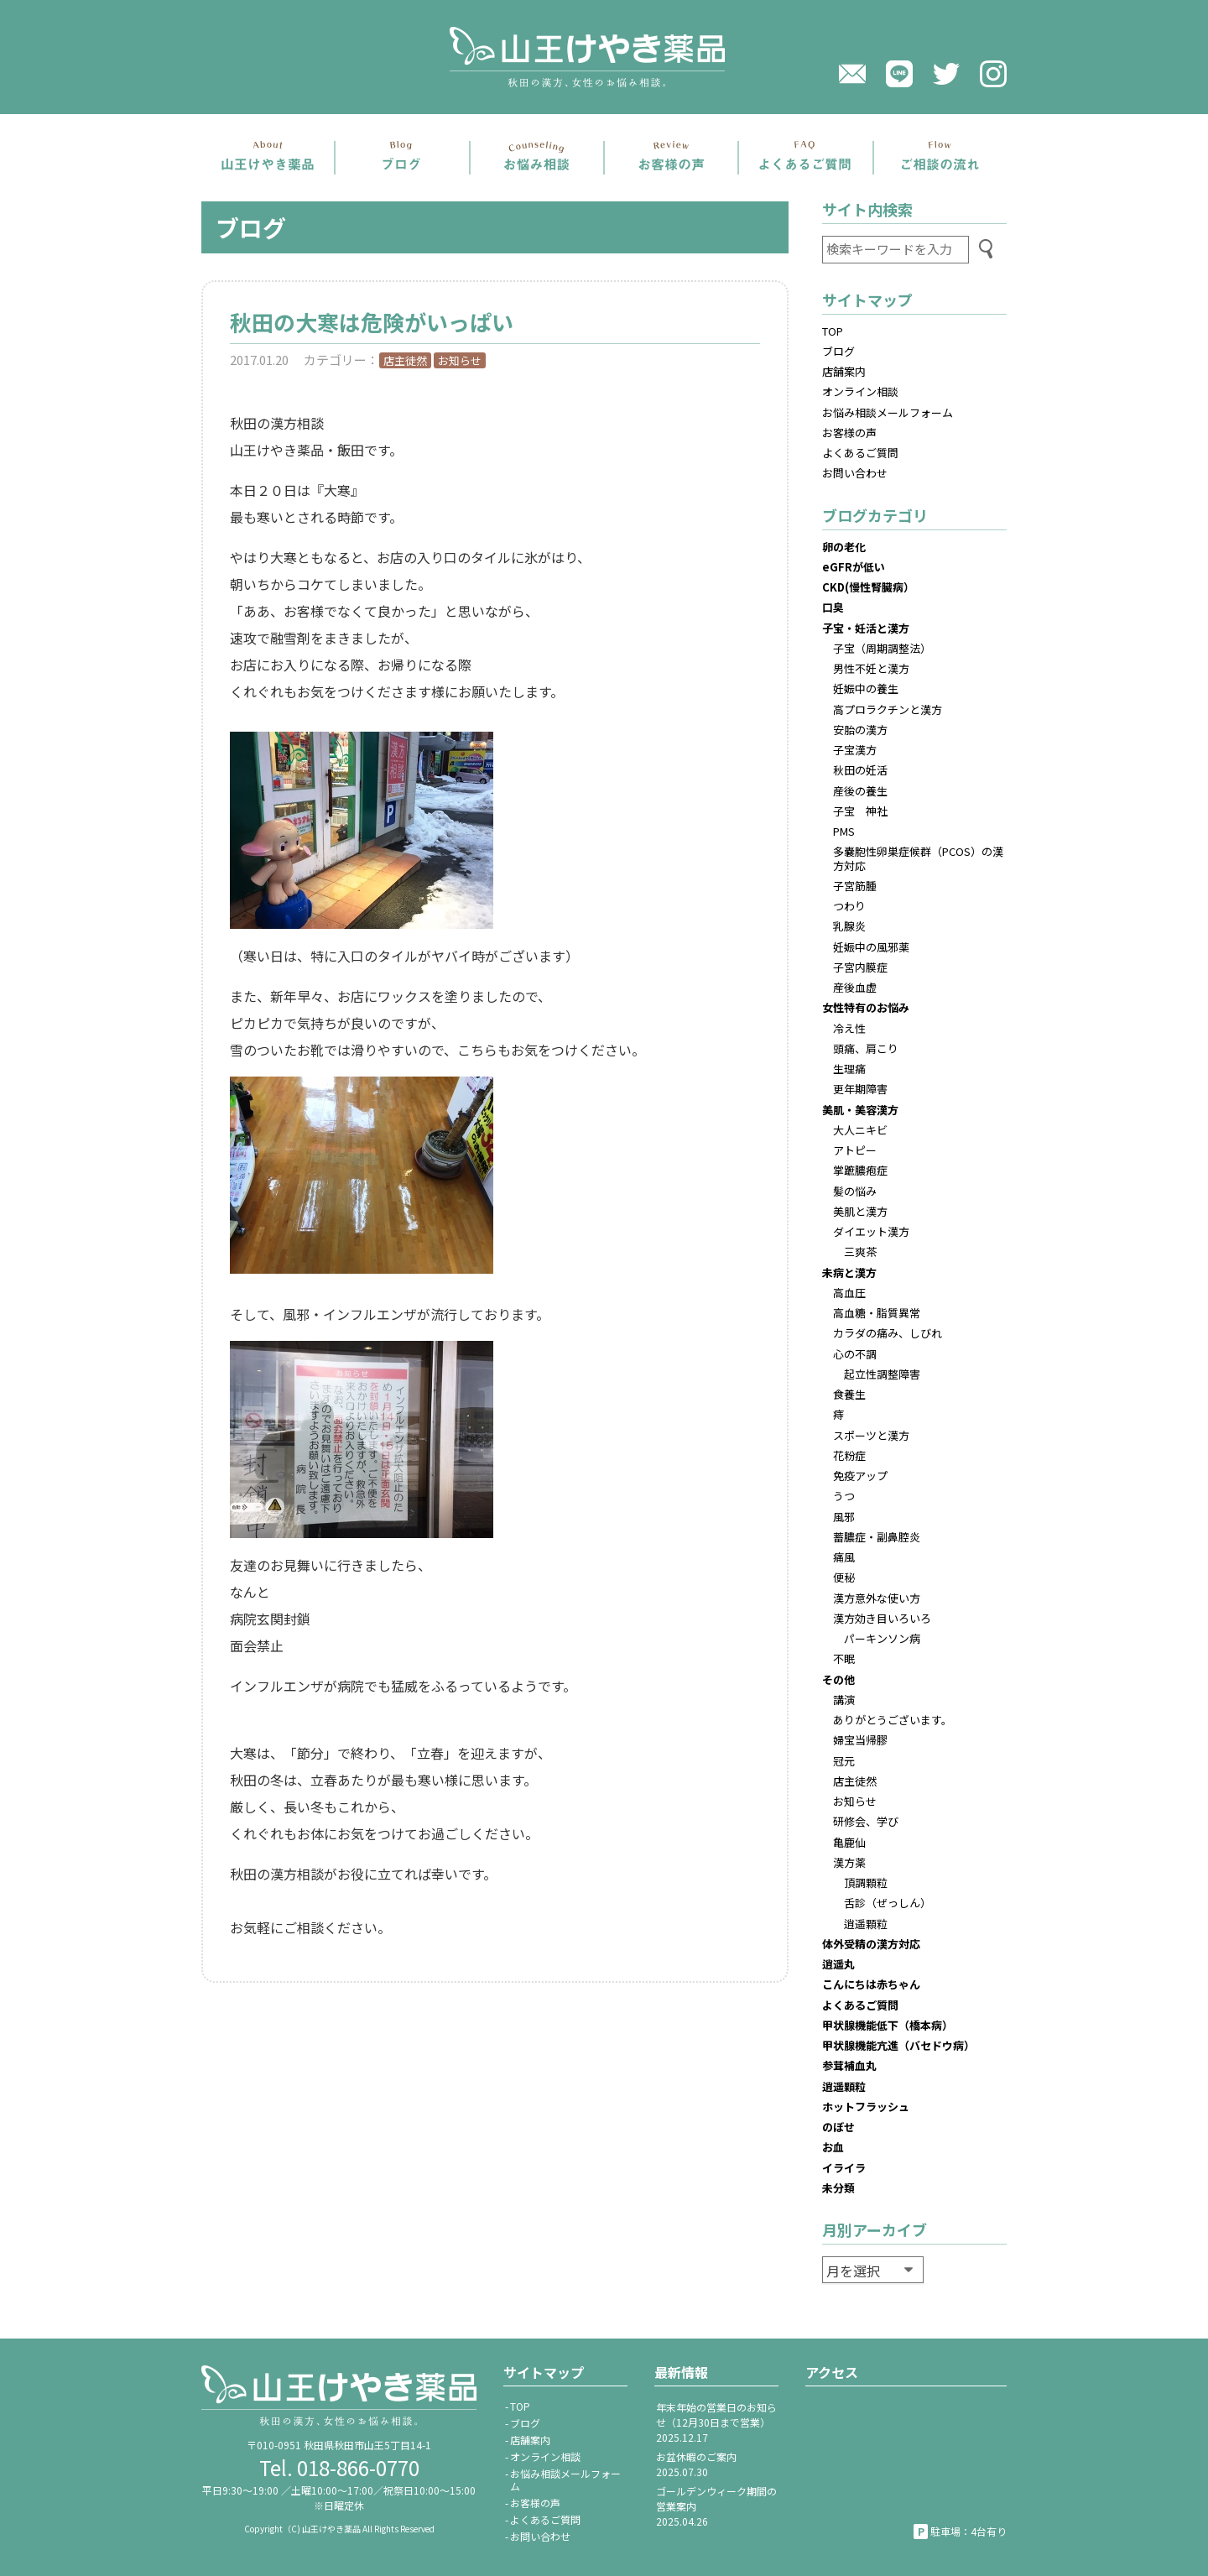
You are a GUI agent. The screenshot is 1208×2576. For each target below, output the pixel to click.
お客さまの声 (671, 158)
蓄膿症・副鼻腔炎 (876, 1537)
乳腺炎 (849, 926)
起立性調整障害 (882, 1374)
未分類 (838, 2188)
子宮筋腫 (855, 886)
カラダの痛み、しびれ (887, 1333)
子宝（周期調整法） (882, 648)
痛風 (844, 1557)
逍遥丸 (838, 1964)
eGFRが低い (853, 567)
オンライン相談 (860, 391)
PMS (844, 831)
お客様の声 (849, 433)
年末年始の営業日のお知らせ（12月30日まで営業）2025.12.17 (716, 2422)
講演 (844, 1700)
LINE (899, 73)
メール (852, 73)
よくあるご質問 (805, 158)
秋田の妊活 (860, 770)
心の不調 (855, 1354)
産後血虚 (855, 987)
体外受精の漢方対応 (871, 1944)
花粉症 (849, 1455)
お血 (833, 2147)
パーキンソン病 (882, 1638)
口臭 (833, 607)
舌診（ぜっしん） (887, 1903)
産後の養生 (860, 791)
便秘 (844, 1577)
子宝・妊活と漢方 (865, 628)
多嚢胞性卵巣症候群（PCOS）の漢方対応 (918, 858)
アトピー (855, 1150)
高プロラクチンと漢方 (887, 709)
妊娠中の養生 (865, 688)
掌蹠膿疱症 (860, 1170)
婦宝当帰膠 (860, 1740)
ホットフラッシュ (865, 2107)
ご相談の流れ (940, 158)
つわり (849, 906)
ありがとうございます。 (892, 1720)
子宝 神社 (860, 811)
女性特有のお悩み (865, 1007)
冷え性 (849, 1028)
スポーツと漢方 (871, 1435)
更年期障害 (860, 1089)
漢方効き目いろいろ (882, 1618)
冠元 (844, 1761)
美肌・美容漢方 (860, 1110)
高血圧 (849, 1293)
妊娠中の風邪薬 (871, 947)
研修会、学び (865, 1821)
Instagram (993, 73)
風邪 (844, 1517)
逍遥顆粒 (866, 1924)
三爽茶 (860, 1251)
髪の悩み (855, 1191)
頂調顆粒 (866, 1882)
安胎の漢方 (860, 730)
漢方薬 (849, 1862)
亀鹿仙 (849, 1842)
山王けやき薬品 (604, 57)
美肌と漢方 (860, 1211)
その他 (838, 1679)
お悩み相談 (537, 158)
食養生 (849, 1394)
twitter (946, 73)
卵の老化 (844, 547)
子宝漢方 (855, 750)
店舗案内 (267, 158)
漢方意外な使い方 (876, 1598)
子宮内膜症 (860, 967)
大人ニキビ (860, 1130)
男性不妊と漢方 (871, 668)
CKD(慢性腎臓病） (868, 587)
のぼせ (838, 2127)
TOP (832, 331)
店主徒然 (405, 360)
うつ (844, 1496)
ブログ (402, 158)
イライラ (844, 2168)
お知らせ (460, 360)
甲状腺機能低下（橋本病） (887, 2025)
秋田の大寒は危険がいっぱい (382, 321)
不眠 (844, 1658)
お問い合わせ (855, 473)
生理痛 (849, 1069)
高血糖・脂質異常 (876, 1313)
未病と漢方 (849, 1272)
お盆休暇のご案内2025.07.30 (696, 2464)
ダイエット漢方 (871, 1231)
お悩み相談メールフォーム (887, 412)
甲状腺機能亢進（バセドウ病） (898, 2045)
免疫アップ (860, 1476)
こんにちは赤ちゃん (871, 1984)
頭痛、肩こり (865, 1048)
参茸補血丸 (849, 2065)
